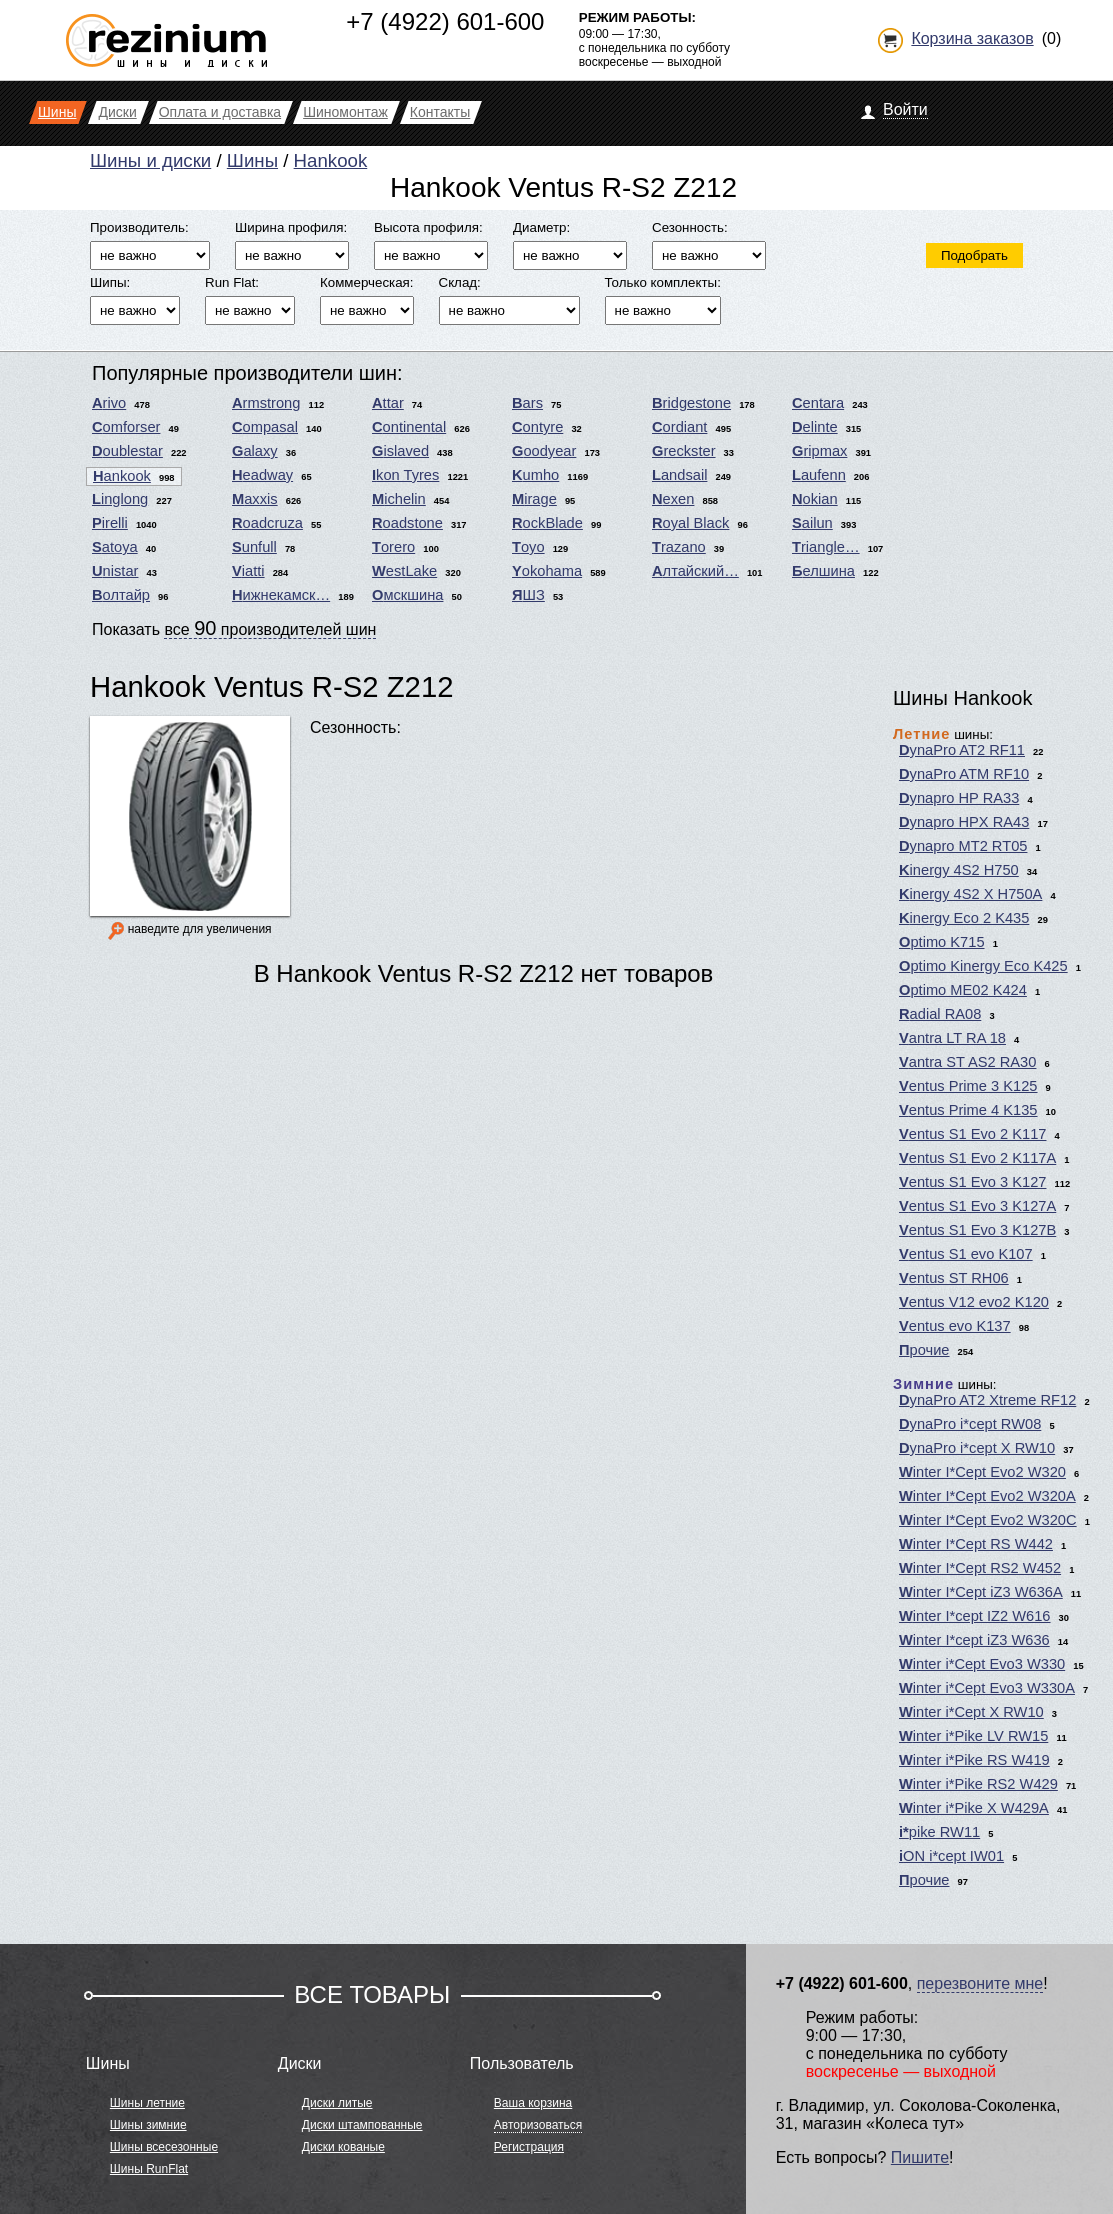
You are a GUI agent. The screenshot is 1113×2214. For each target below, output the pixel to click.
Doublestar (127, 451)
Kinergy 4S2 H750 (959, 870)
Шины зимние (148, 2125)
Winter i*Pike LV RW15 (973, 1736)
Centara (818, 403)
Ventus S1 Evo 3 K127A (977, 1206)
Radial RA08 (940, 1014)
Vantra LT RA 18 (952, 1038)
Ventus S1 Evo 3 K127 (972, 1182)
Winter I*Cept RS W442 (976, 1544)
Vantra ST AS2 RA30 (967, 1062)
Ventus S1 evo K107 (966, 1254)
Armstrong (266, 403)
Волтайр (121, 595)
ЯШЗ (528, 595)
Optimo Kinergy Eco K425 (983, 966)
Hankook (331, 160)
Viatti (248, 571)
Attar (388, 403)
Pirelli (110, 523)
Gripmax (819, 451)
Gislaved (400, 451)
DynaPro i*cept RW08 (970, 1424)
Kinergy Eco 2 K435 (964, 918)
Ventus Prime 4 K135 (968, 1110)
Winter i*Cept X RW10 (971, 1712)
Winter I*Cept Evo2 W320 (982, 1472)
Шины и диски (150, 160)
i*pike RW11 (939, 1832)
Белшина (823, 571)
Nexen (673, 499)
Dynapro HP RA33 (959, 798)
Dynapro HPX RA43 (964, 822)
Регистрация (529, 2147)
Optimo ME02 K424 (963, 990)
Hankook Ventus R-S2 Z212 (272, 686)
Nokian (815, 499)
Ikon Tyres (405, 475)
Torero (393, 547)
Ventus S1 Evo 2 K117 (972, 1134)
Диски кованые (343, 2147)
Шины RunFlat (149, 2169)
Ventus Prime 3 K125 (968, 1086)
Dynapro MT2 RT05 (963, 846)
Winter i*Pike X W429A (974, 1808)
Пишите (920, 2157)
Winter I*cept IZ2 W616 (975, 1616)
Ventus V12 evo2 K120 (974, 1302)
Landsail (679, 475)
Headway (262, 475)
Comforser (126, 427)
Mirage (534, 499)
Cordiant (679, 427)
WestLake (404, 571)
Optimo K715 (942, 942)
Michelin (399, 499)
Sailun (812, 523)
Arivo (109, 403)
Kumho (535, 475)
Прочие (924, 1350)
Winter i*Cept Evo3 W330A (987, 1688)
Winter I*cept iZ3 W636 (974, 1640)
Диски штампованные (362, 2125)
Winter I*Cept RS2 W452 (980, 1568)
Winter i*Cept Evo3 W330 (982, 1664)
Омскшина (407, 595)
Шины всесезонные (164, 2147)
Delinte (815, 427)
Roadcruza (267, 523)
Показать (234, 628)
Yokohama (547, 571)
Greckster (684, 451)
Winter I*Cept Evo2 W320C (988, 1520)
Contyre (537, 427)
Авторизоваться (538, 2125)
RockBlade (547, 523)
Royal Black (690, 523)
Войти (905, 109)
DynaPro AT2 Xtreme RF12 (987, 1400)
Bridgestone (691, 403)
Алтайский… (695, 571)
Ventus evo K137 (955, 1326)
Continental (409, 427)
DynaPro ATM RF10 (964, 774)
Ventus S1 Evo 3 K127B (977, 1230)
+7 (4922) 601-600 (445, 21)
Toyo (528, 547)
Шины (252, 160)
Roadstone (407, 523)
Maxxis (255, 499)
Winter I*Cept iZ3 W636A (981, 1592)
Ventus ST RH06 (954, 1278)
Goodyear (544, 451)
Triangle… (826, 547)
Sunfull (254, 547)
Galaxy (255, 451)
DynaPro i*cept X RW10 (977, 1448)
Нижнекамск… (281, 595)
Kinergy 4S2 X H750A (970, 894)
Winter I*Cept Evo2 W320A (987, 1496)
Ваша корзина (533, 2103)
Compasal (265, 427)
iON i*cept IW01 (951, 1856)
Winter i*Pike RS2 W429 (978, 1784)
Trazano (679, 547)
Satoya (115, 547)
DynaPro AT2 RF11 (962, 750)
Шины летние (147, 2103)
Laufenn (819, 475)
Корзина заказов (972, 38)
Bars (527, 403)
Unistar (115, 571)
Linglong (120, 499)
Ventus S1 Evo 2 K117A (977, 1158)
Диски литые (337, 2103)
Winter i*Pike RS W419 (974, 1760)
